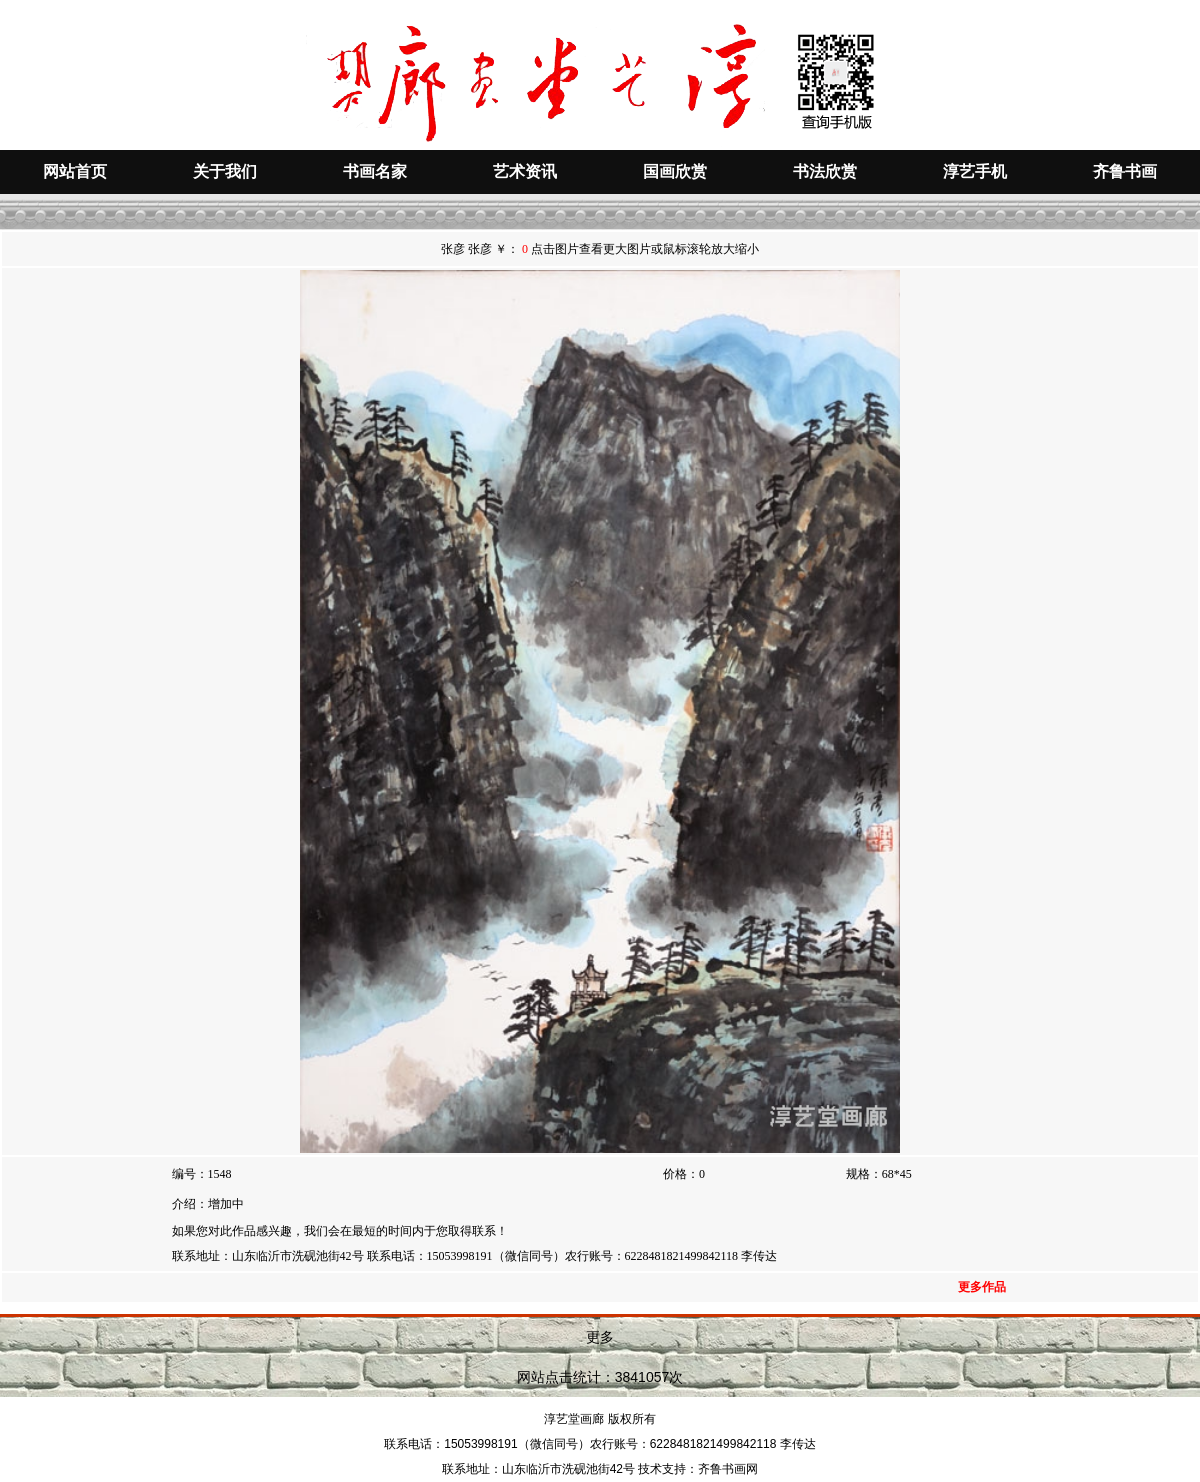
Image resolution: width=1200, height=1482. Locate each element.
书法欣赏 (825, 171)
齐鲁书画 (1125, 171)
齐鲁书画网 (728, 1469)
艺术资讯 (525, 171)
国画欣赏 (675, 171)
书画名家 (375, 171)
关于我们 (225, 171)
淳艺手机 (975, 171)
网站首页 (75, 171)
